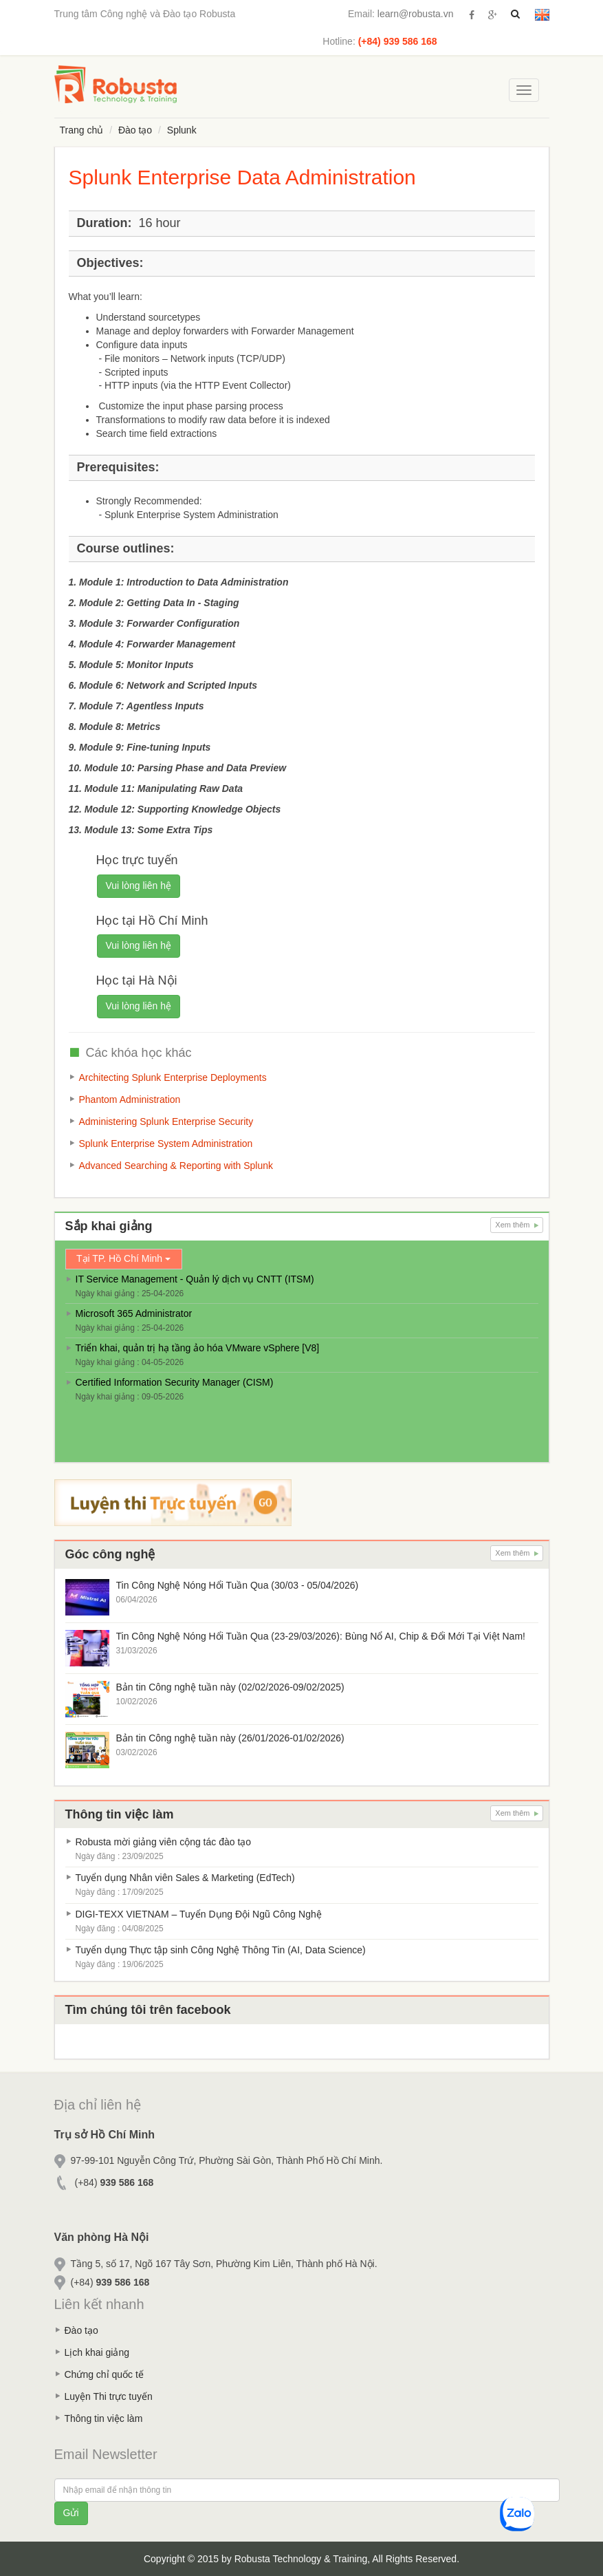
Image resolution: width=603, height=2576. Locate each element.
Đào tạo (135, 130)
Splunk (182, 130)
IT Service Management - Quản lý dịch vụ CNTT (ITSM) (195, 1279)
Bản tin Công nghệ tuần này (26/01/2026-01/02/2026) (230, 1737)
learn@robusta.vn (415, 13)
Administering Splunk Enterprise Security (166, 1121)
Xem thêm (516, 1225)
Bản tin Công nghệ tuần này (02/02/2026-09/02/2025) (230, 1687)
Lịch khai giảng (97, 2352)
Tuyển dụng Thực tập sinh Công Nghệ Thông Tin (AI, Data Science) (221, 1949)
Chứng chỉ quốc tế (104, 2374)
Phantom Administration (130, 1099)
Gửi (71, 2512)
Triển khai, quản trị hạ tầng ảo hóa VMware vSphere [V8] (198, 1347)
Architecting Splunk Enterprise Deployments (173, 1077)
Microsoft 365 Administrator (134, 1313)
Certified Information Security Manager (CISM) (175, 1382)
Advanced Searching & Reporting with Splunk (176, 1165)
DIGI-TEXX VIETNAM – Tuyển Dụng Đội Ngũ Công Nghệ (199, 1914)
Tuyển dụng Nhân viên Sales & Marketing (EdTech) (185, 1877)
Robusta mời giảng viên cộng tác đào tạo (164, 1841)
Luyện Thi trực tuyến (109, 2396)
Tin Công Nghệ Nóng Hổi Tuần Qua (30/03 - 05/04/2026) (237, 1585)
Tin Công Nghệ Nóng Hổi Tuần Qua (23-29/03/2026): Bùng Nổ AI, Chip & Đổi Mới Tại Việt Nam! (320, 1636)
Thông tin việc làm (104, 2418)
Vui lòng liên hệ (138, 885)
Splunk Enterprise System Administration (166, 1143)
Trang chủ (82, 130)
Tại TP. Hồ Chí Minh (123, 1258)
